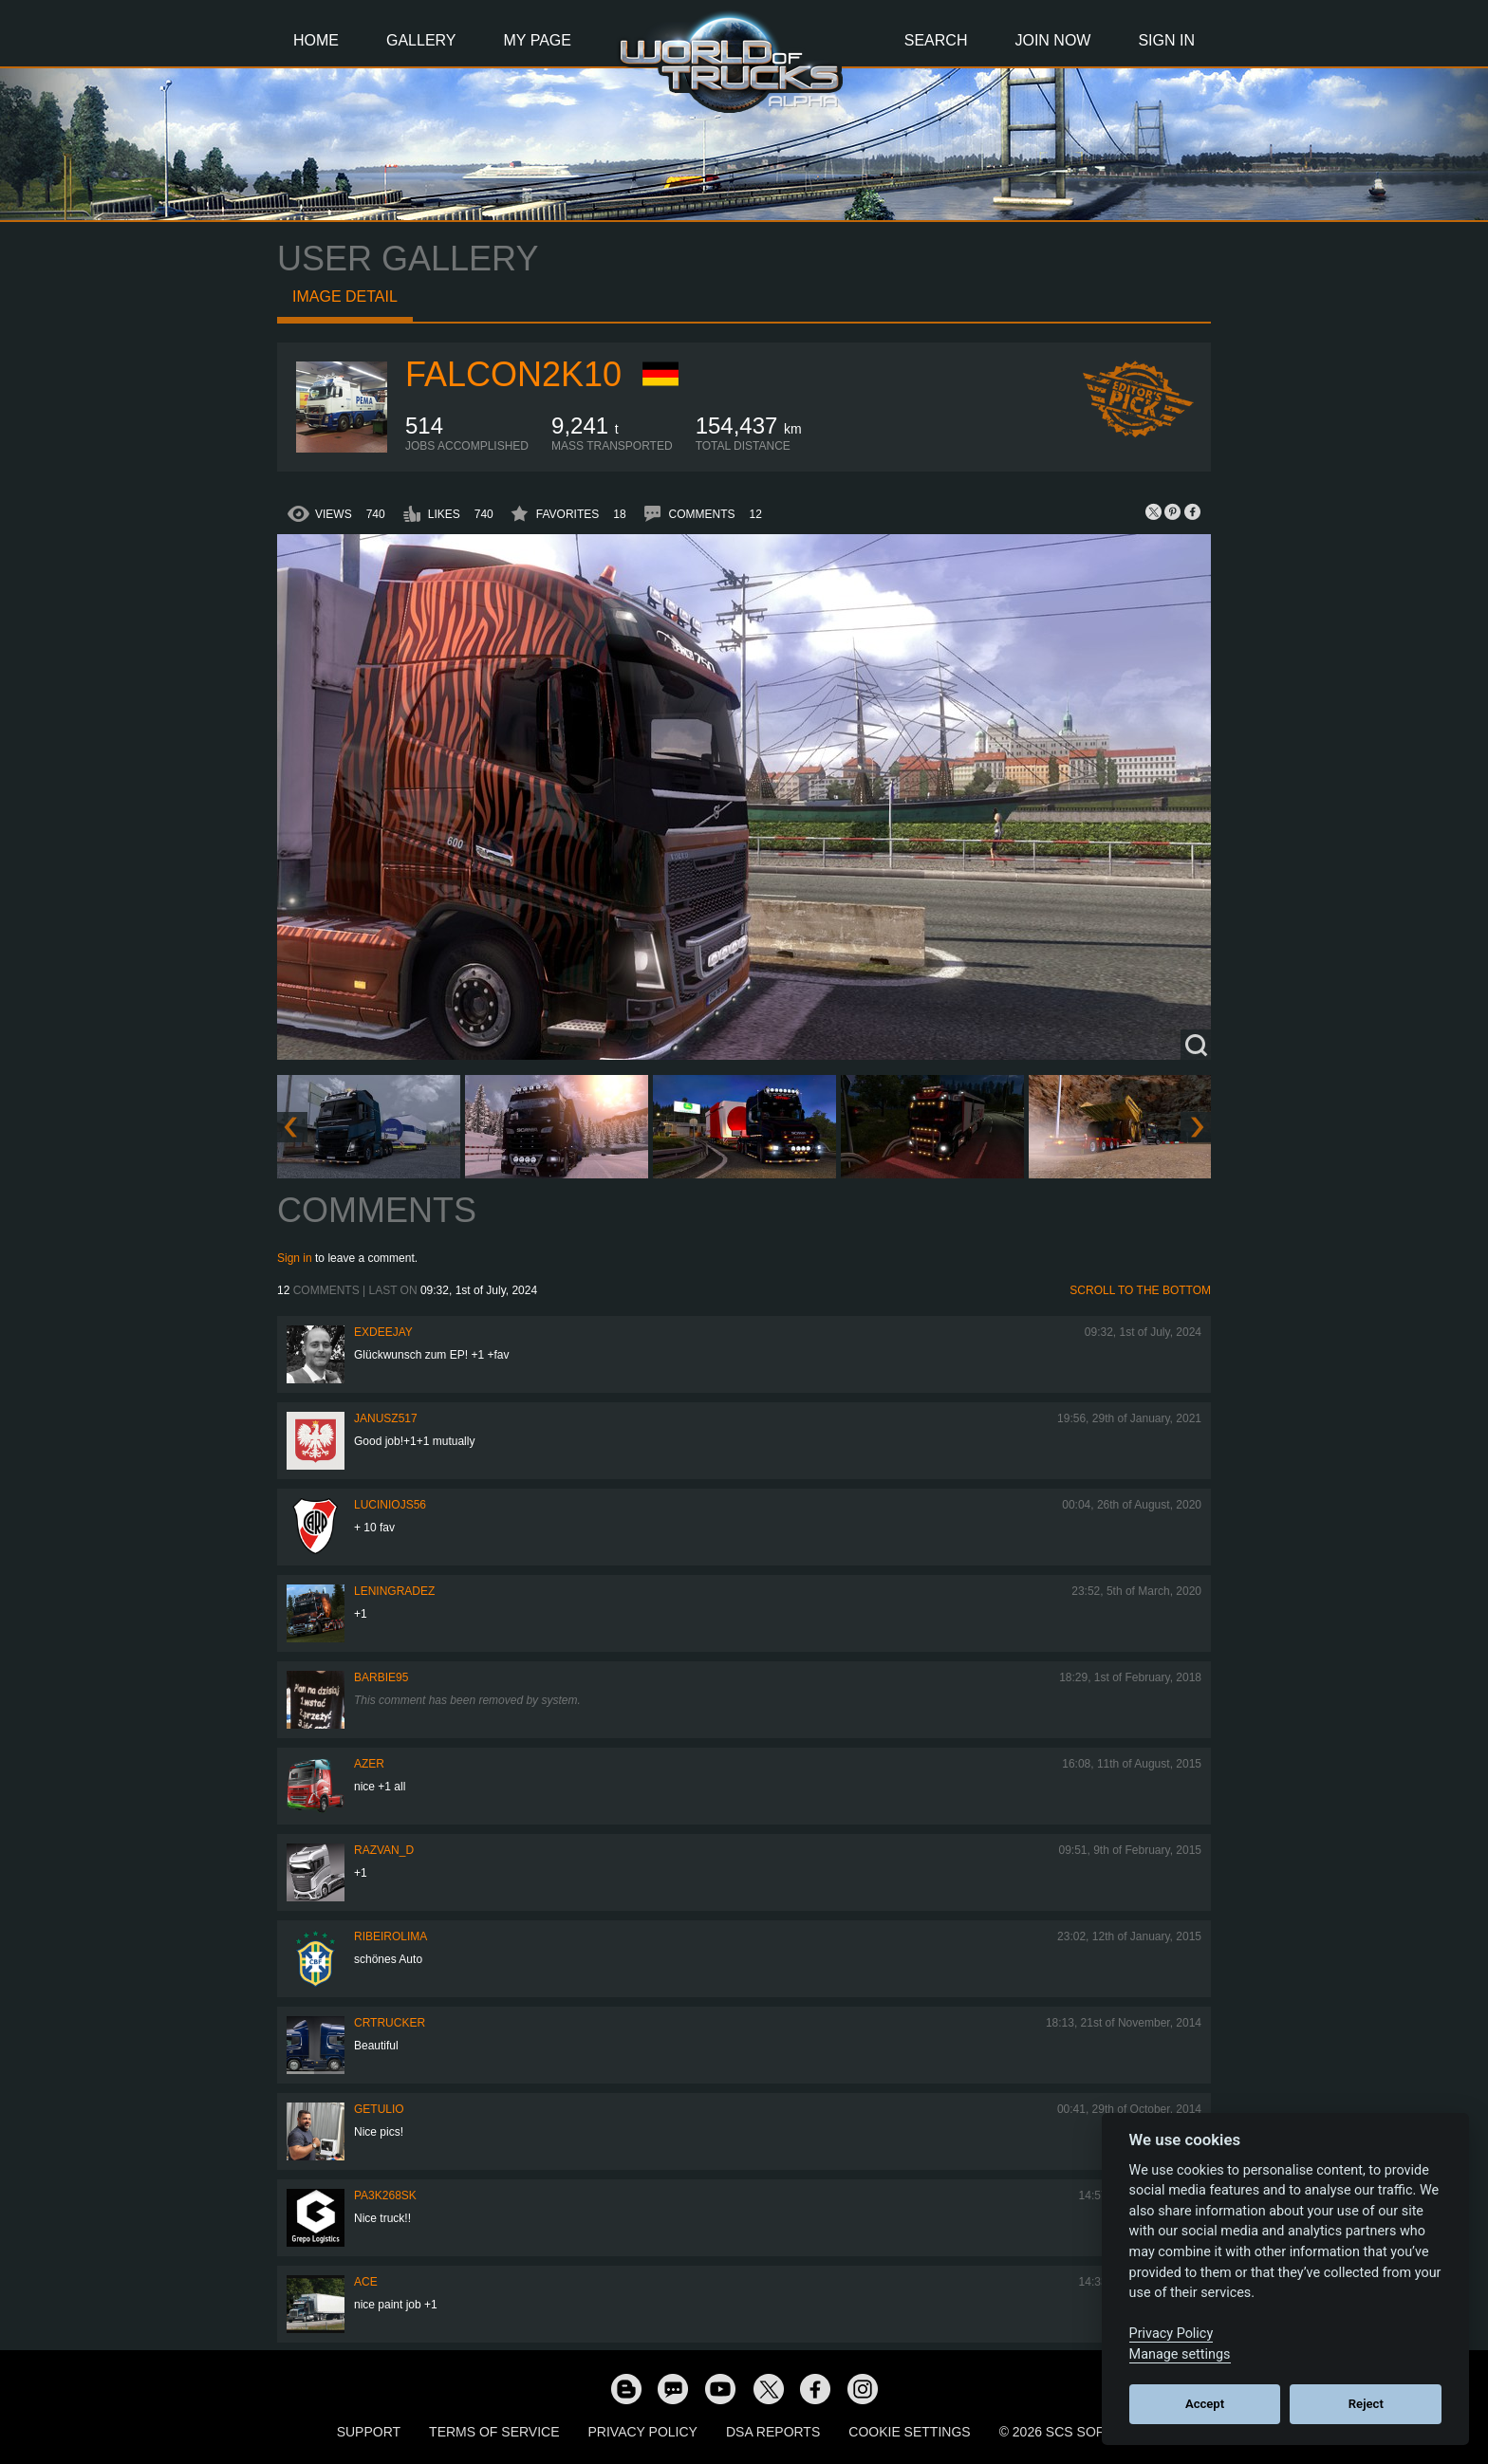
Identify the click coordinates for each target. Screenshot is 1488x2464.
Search (936, 40)
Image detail (345, 296)
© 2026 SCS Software (1075, 2431)
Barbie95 (381, 1677)
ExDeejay (383, 1332)
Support (368, 2431)
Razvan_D (384, 1850)
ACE (366, 2281)
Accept (1204, 2404)
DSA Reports (773, 2431)
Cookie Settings (909, 2431)
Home (316, 40)
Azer (369, 1763)
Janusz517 (386, 1418)
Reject (1366, 2404)
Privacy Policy (643, 2431)
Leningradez (394, 1591)
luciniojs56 (390, 1504)
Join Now (1052, 40)
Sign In (1166, 40)
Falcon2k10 (513, 374)
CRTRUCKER (389, 2022)
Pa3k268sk (385, 2195)
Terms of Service (494, 2431)
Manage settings (1180, 2354)
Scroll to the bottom (1140, 1290)
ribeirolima (390, 1936)
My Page (537, 40)
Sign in (294, 1258)
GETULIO (379, 2109)
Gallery (421, 40)
